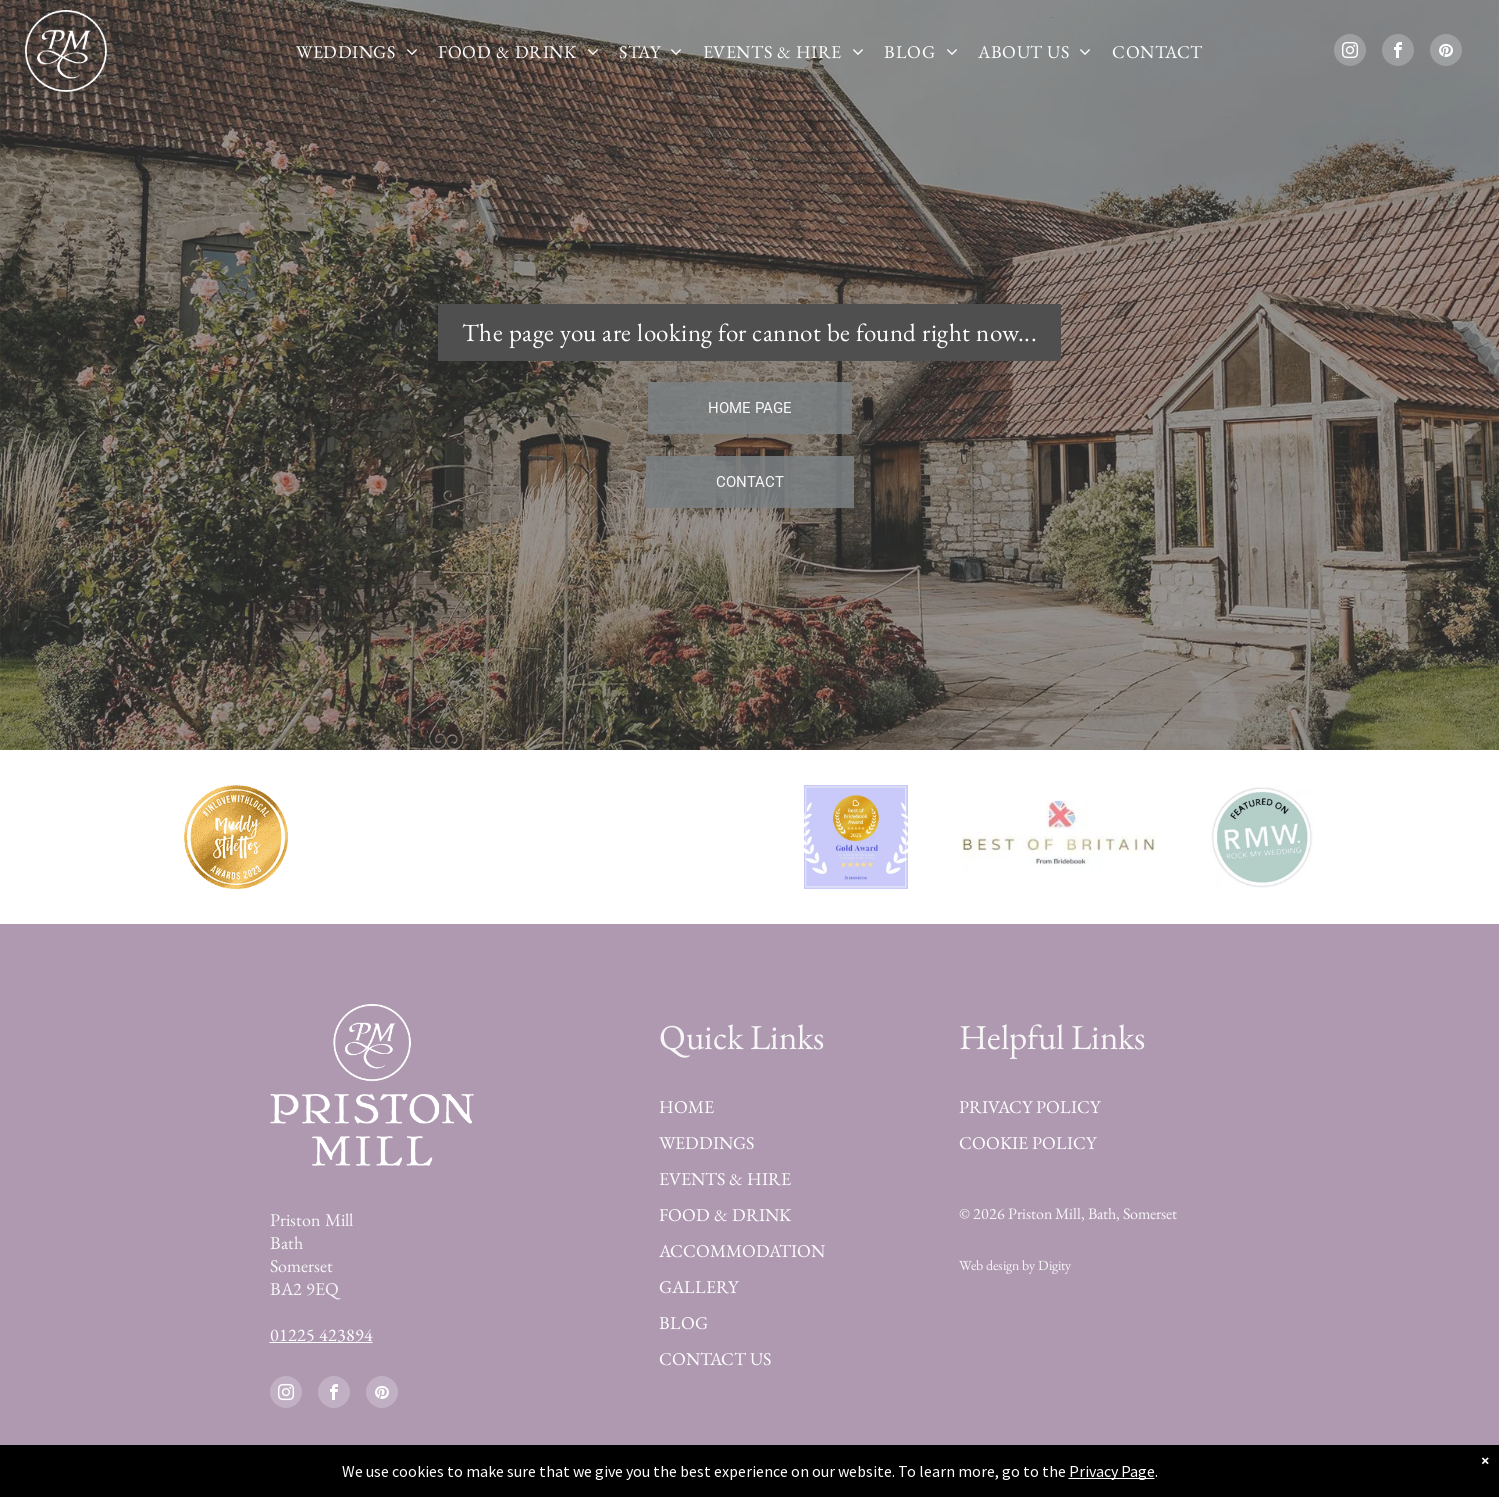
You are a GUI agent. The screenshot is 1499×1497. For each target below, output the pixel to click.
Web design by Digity (1015, 1265)
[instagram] (1350, 52)
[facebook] (1398, 52)
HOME (686, 1106)
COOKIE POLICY (1027, 1142)
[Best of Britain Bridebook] (1058, 837)
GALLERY (698, 1286)
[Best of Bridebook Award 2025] (856, 837)
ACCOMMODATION (742, 1250)
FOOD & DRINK (725, 1214)
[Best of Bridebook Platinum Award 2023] (439, 837)
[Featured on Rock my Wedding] (1261, 837)
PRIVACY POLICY (1029, 1106)
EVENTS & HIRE (725, 1178)
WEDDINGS (706, 1142)
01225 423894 (321, 1334)
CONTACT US (715, 1358)
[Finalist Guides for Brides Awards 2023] (642, 837)
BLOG (683, 1322)
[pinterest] (1446, 52)
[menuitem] (357, 51)
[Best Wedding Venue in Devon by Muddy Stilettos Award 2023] (236, 837)
